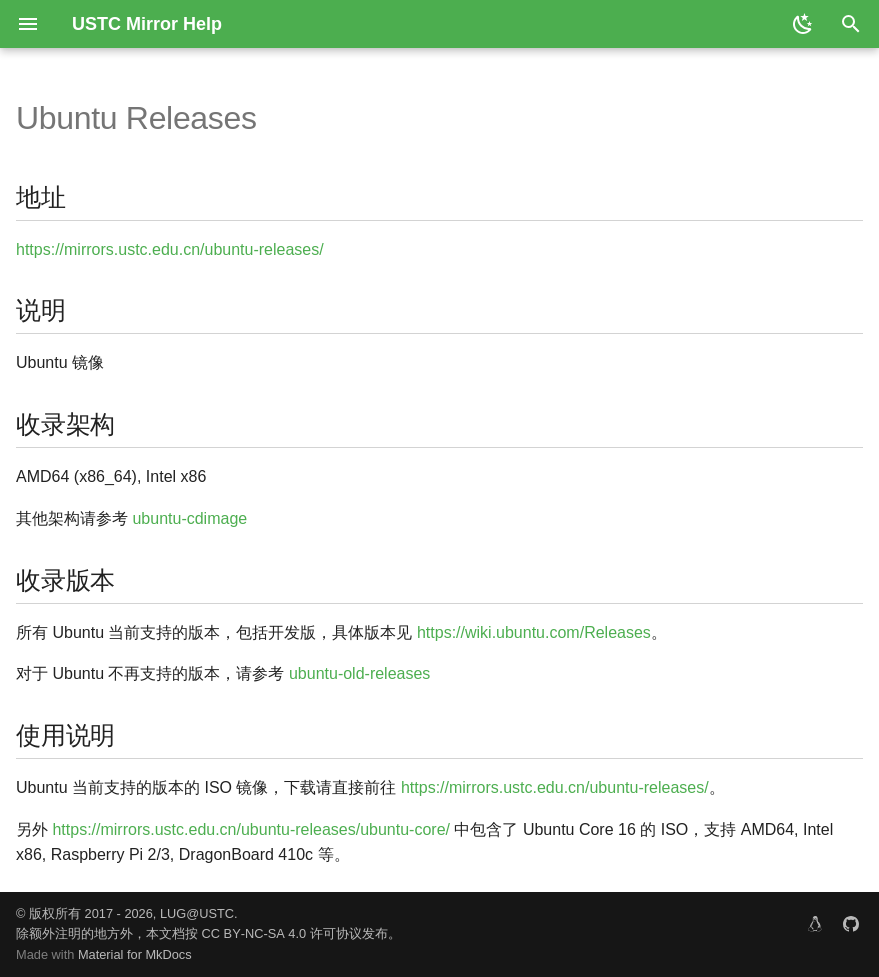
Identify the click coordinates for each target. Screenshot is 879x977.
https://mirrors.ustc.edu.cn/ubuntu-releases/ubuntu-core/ (251, 829)
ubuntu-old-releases (359, 673)
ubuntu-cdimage (189, 518)
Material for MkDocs (135, 954)
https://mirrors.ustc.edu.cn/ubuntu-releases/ (170, 249)
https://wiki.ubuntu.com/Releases (534, 632)
